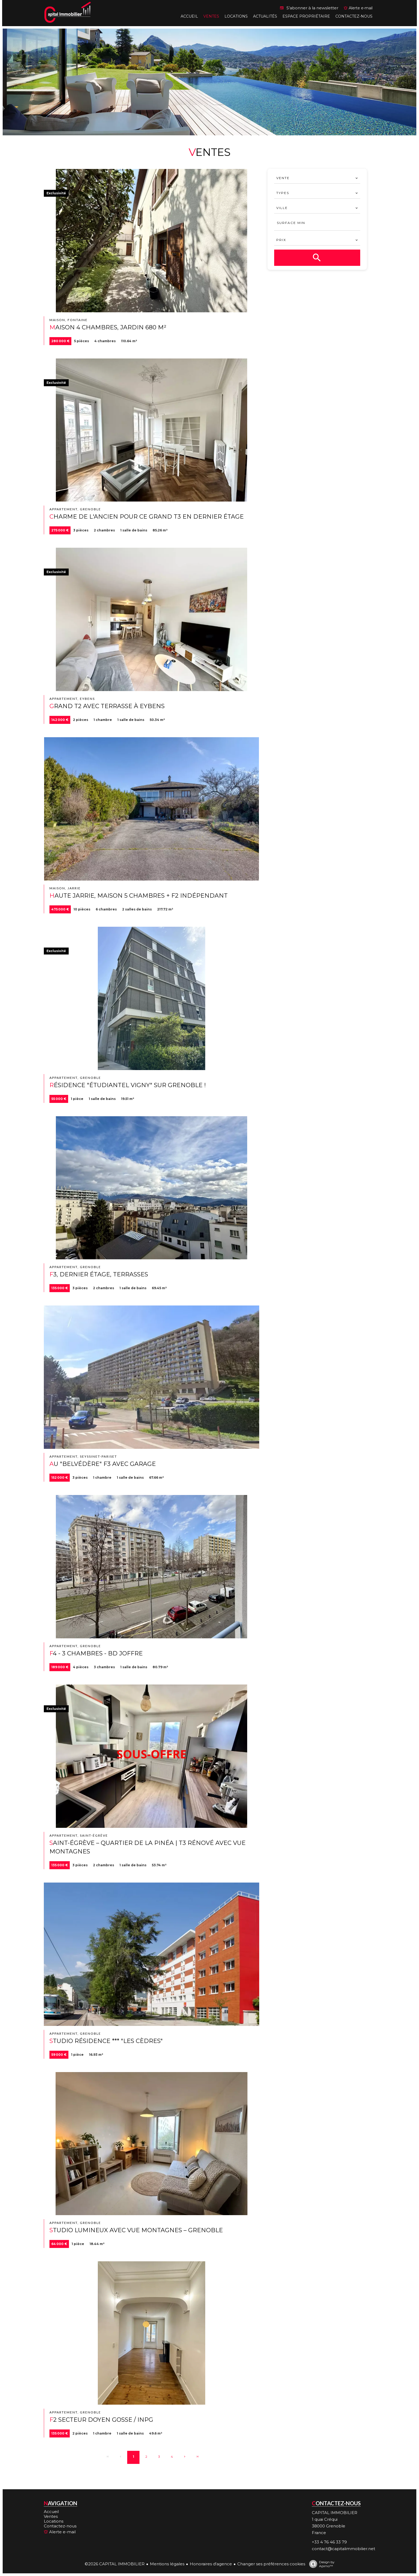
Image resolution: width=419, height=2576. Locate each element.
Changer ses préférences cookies (271, 2563)
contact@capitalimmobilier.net (343, 2548)
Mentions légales (167, 2563)
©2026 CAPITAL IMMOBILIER (115, 2563)
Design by (321, 2564)
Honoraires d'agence (211, 2563)
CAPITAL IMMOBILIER (334, 2512)
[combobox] (317, 178)
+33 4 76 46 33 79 (329, 2542)
